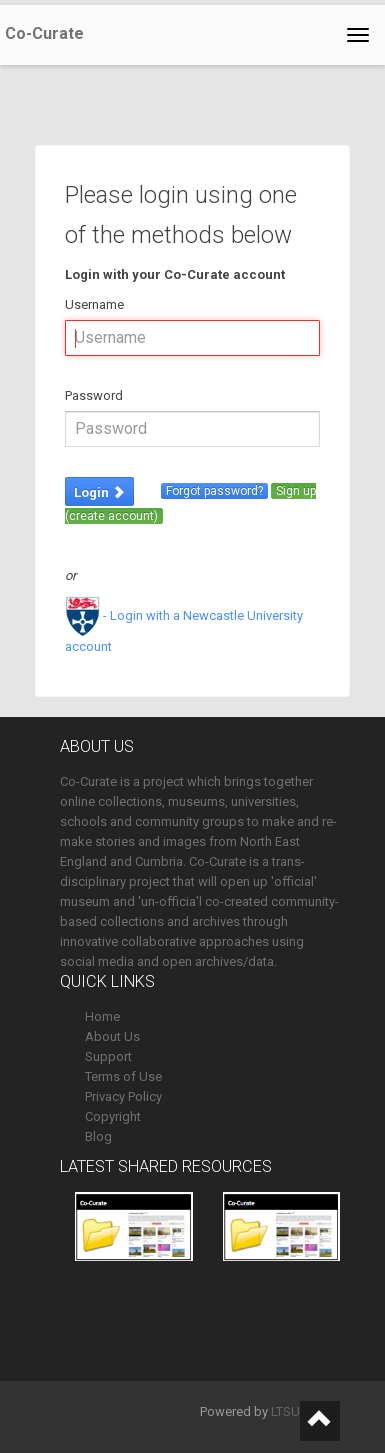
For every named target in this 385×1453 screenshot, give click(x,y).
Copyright (113, 1116)
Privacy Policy (123, 1096)
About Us (112, 1036)
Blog (98, 1136)
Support (108, 1056)
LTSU (285, 1411)
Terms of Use (123, 1076)
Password (94, 395)
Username (94, 304)
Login (99, 492)
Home (102, 1016)
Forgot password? (214, 491)
